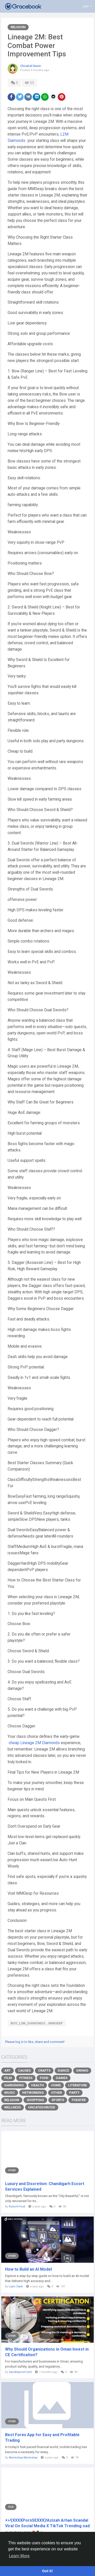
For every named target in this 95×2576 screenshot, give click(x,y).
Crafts (44, 2070)
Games (61, 2078)
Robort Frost (17, 2206)
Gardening (14, 2085)
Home (56, 2085)
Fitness (25, 2078)
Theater (78, 2100)
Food (44, 2078)
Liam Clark (16, 2286)
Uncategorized (41, 2107)
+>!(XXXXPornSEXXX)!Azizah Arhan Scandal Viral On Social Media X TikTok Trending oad (47, 2523)
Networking (33, 2092)
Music (9, 2092)
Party (74, 2092)
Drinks (82, 2070)
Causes (24, 2070)
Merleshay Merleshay (23, 2457)
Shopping (35, 2100)
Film (8, 2078)
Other (56, 2092)
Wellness (12, 2107)
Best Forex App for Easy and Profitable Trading (42, 2437)
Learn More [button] (19, 2556)
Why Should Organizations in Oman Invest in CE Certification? (47, 2352)
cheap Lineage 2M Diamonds (34, 1743)
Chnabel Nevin (30, 66)
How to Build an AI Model (28, 2269)
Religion (18, 27)
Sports (57, 2100)
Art (7, 2070)
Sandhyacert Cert (20, 2372)
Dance (63, 2070)
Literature (77, 2085)
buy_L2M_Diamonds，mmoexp (37, 2023)
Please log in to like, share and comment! (35, 2042)
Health (37, 2085)
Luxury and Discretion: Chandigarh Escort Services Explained (44, 2186)
